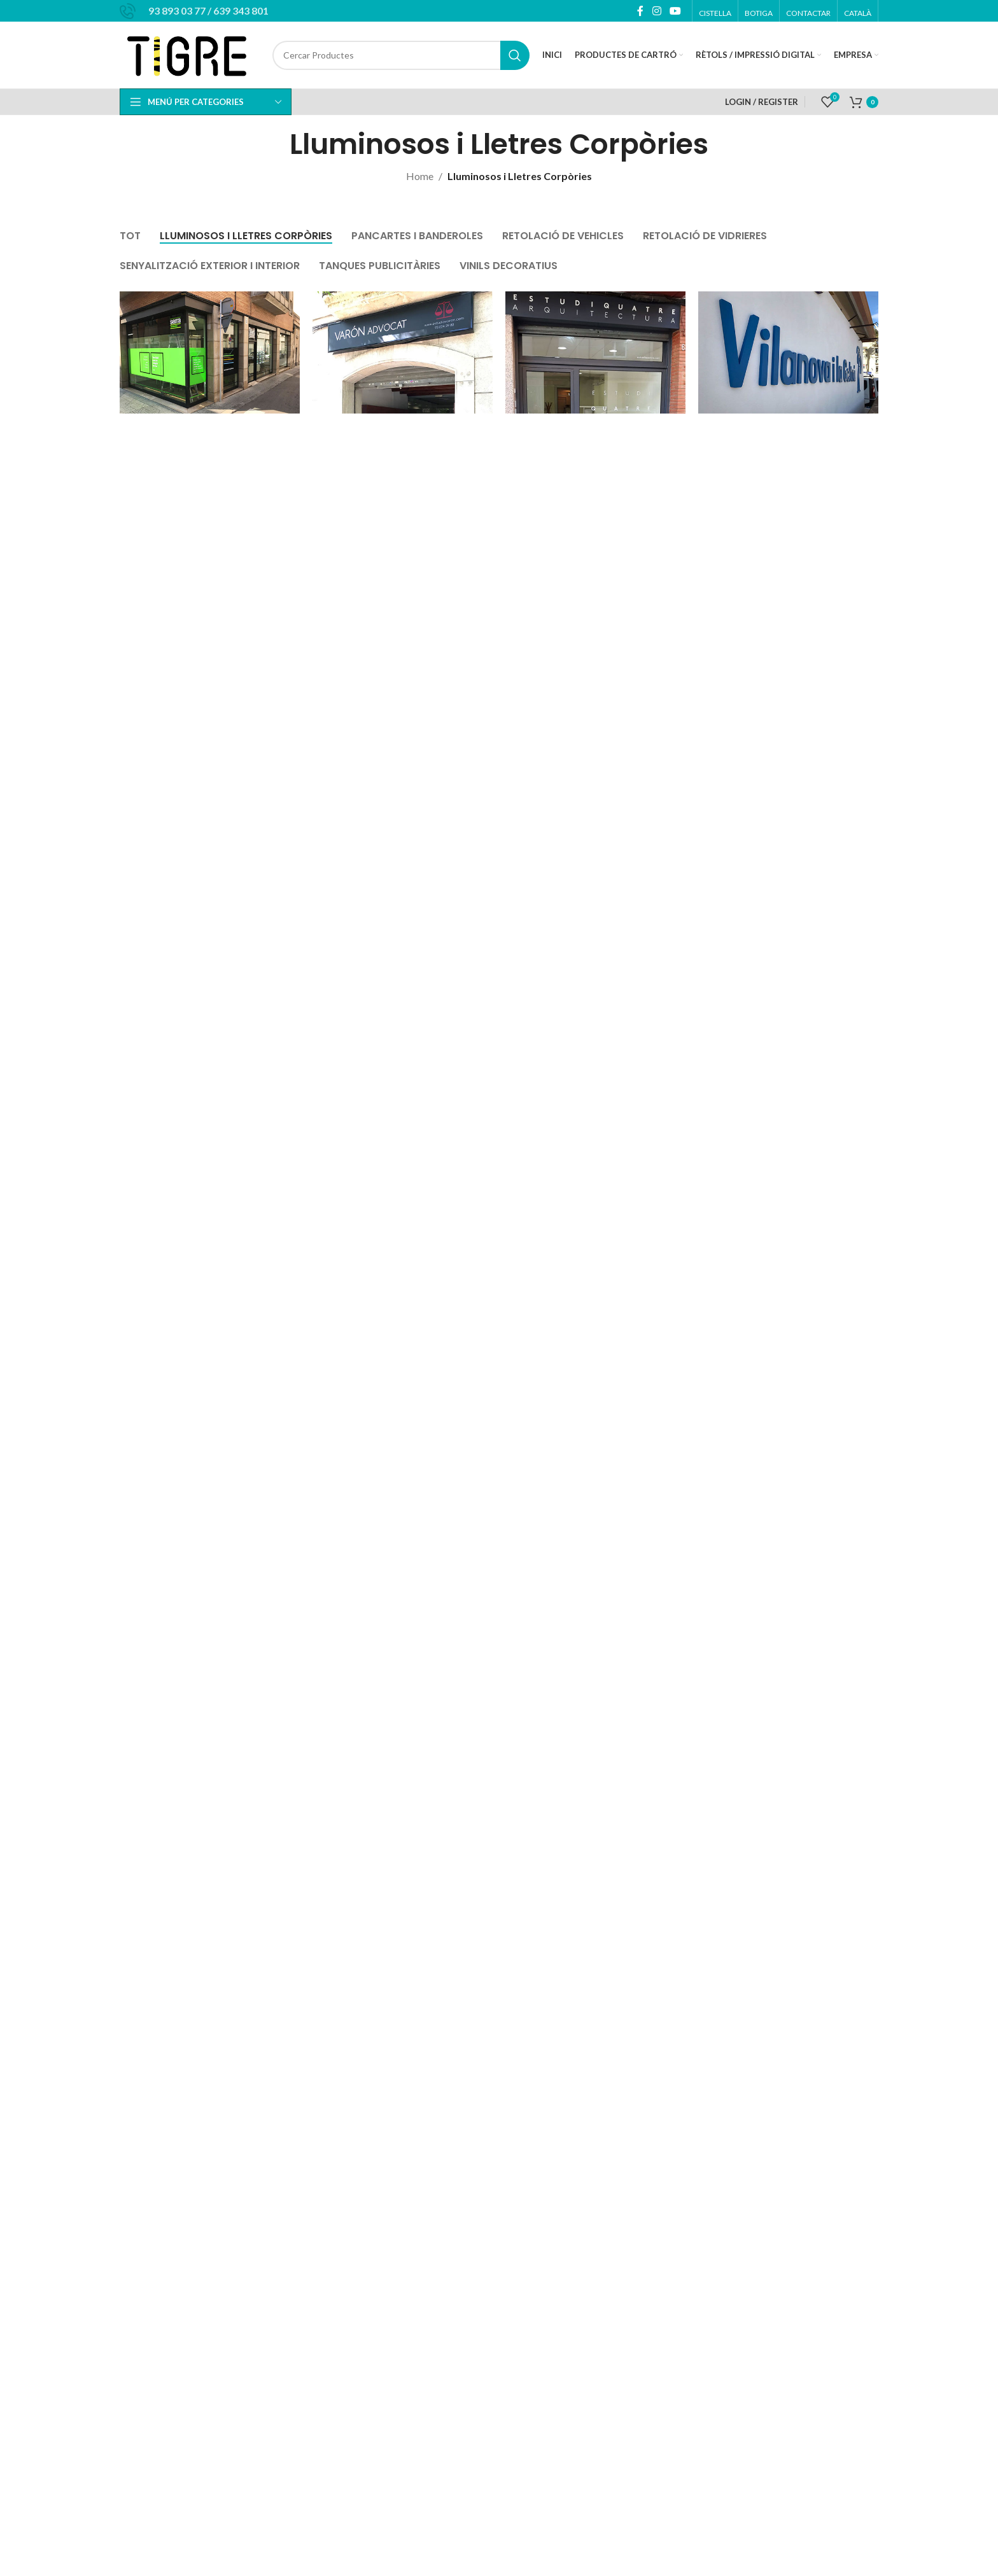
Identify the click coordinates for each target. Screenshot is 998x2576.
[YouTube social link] (675, 10)
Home (419, 176)
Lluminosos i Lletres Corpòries (519, 176)
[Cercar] (401, 55)
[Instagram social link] (656, 10)
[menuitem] (857, 13)
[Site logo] (190, 54)
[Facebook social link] (640, 10)
